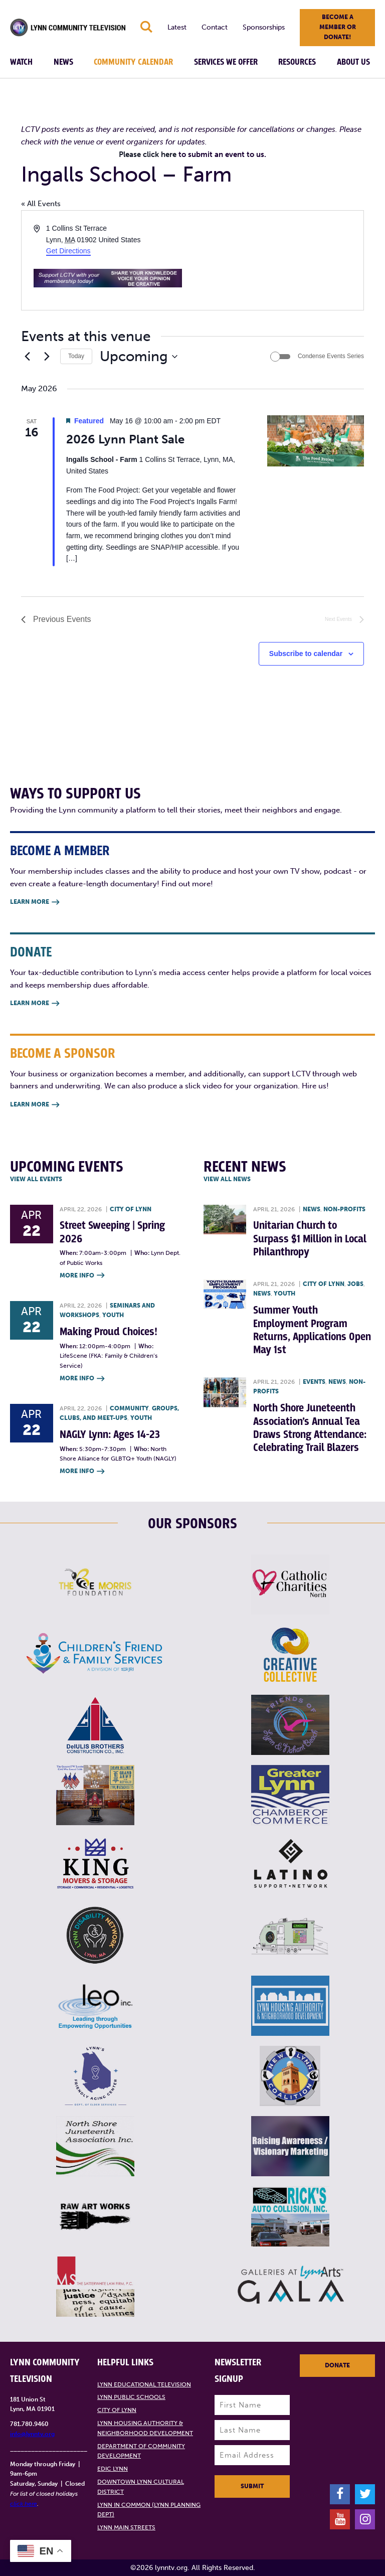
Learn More (34, 902)
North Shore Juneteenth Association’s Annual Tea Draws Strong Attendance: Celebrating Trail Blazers (309, 1428)
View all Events (36, 1179)
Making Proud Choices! (108, 1332)
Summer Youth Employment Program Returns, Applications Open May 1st (312, 1330)
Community (129, 1408)
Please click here (147, 154)
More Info (82, 1275)
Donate (337, 2365)
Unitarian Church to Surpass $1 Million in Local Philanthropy (309, 1239)
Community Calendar (133, 62)
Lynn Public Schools (131, 2396)
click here (23, 2503)
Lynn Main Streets (126, 2527)
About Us (353, 62)
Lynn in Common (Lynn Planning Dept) (149, 2509)
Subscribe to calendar (305, 654)
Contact (215, 27)
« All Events (41, 203)
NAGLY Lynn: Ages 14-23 (110, 1434)
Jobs (355, 1283)
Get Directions (68, 251)
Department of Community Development (141, 2451)
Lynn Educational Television (144, 2384)
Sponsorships (264, 27)
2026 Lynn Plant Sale (125, 439)
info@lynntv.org (32, 2434)
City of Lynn (130, 1209)
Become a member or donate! (337, 27)
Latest (176, 27)
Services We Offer (226, 62)
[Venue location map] (277, 260)
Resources (297, 62)
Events (314, 1381)
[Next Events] (47, 357)
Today (76, 356)
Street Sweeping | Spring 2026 (112, 1232)
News (63, 62)
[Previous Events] (27, 357)
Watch (21, 62)
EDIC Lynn (112, 2468)
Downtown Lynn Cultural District (140, 2486)
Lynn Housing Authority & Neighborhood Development (145, 2428)
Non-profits (344, 1209)
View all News (227, 1179)
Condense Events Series (331, 356)
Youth (113, 1315)
